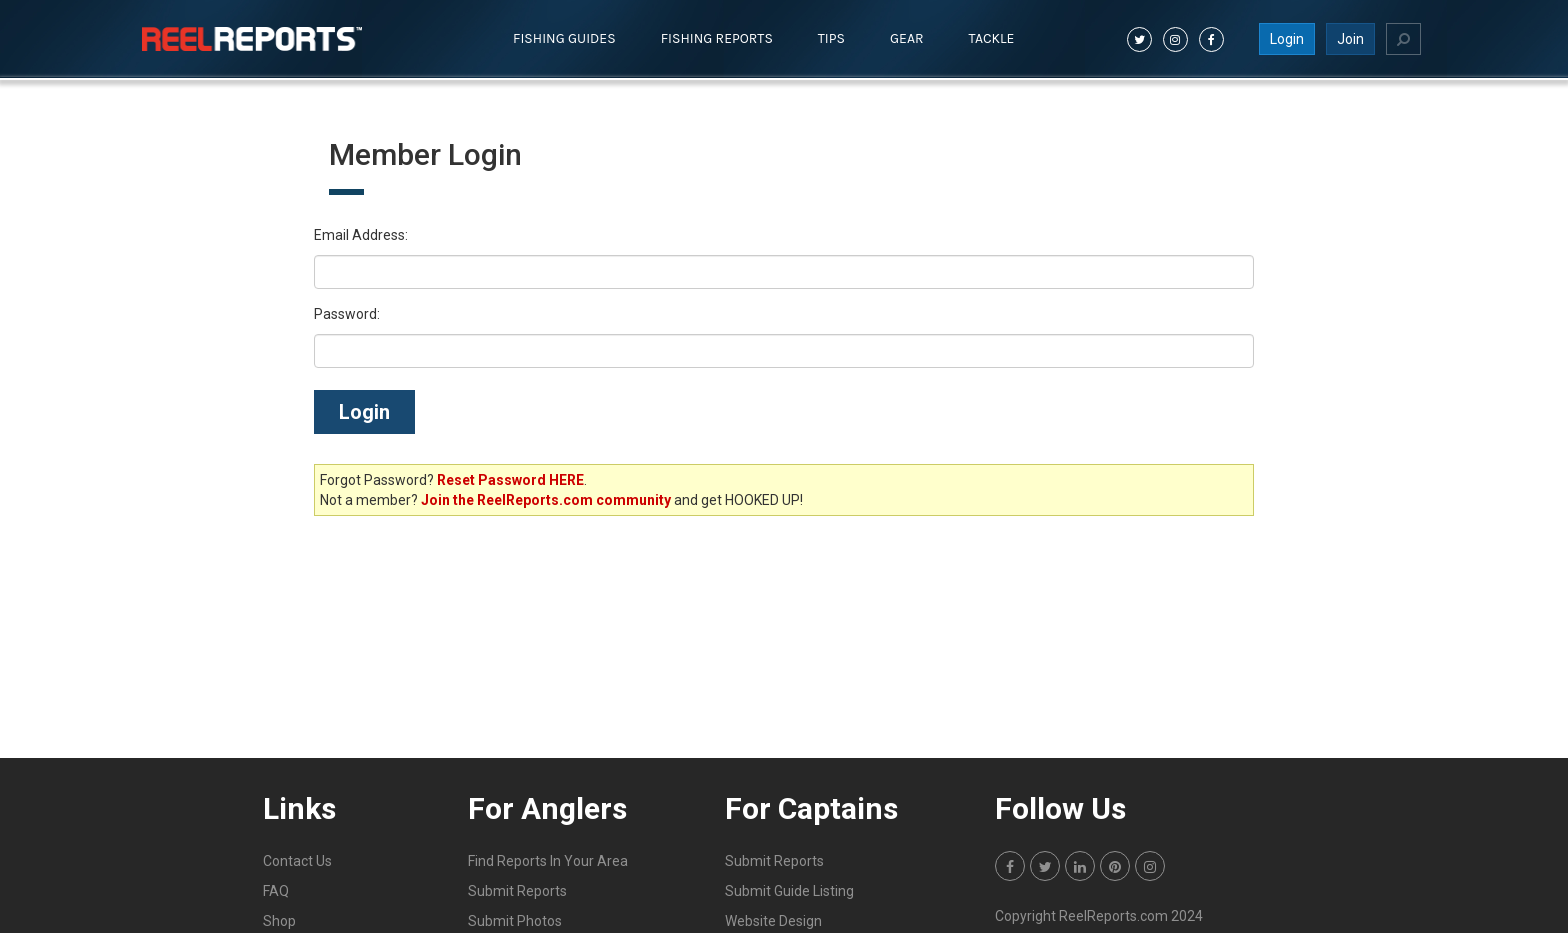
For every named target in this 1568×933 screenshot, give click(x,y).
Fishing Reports (717, 38)
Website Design (773, 921)
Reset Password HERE (510, 480)
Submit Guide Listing (789, 891)
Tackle (992, 38)
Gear (907, 38)
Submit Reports (517, 891)
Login (1287, 39)
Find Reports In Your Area (548, 861)
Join (1350, 39)
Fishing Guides (564, 38)
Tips (831, 38)
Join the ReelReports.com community (546, 500)
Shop (279, 921)
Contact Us (297, 861)
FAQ (276, 891)
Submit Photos (515, 921)
